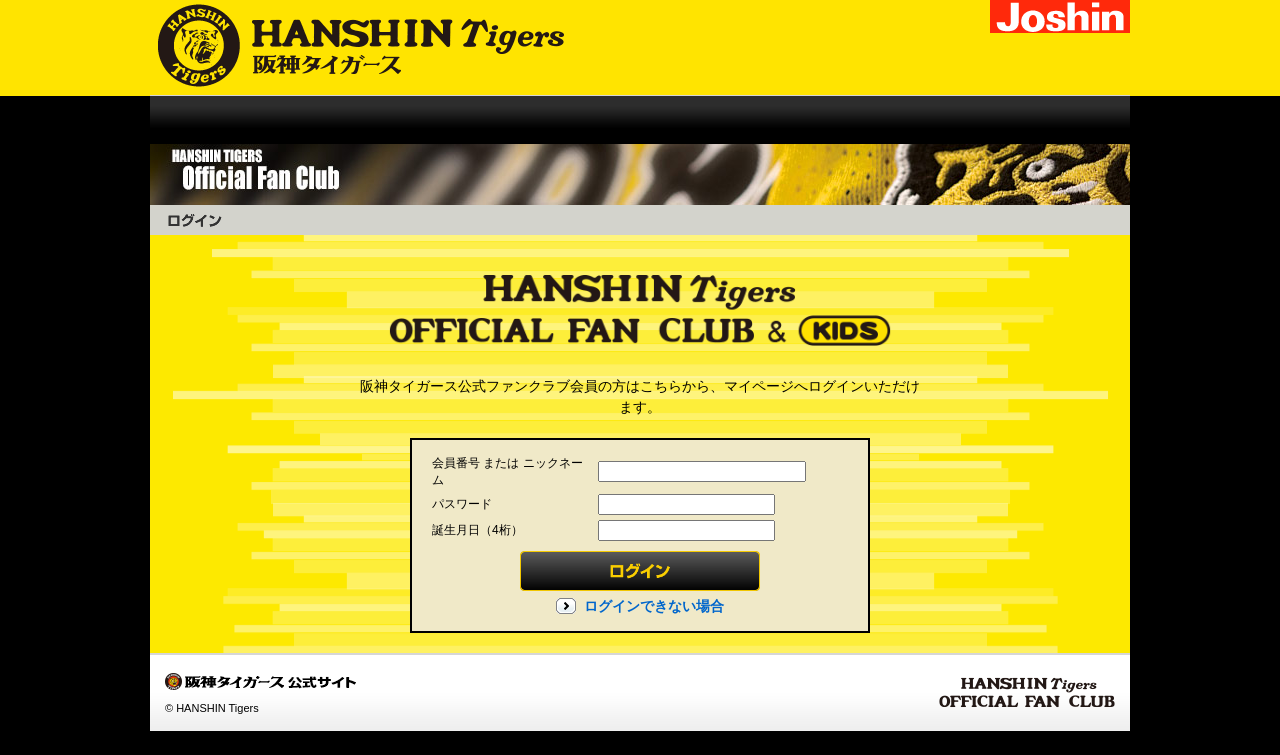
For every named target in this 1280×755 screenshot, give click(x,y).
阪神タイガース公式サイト (348, 47)
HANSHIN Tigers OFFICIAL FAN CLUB (1027, 693)
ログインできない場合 (654, 606)
